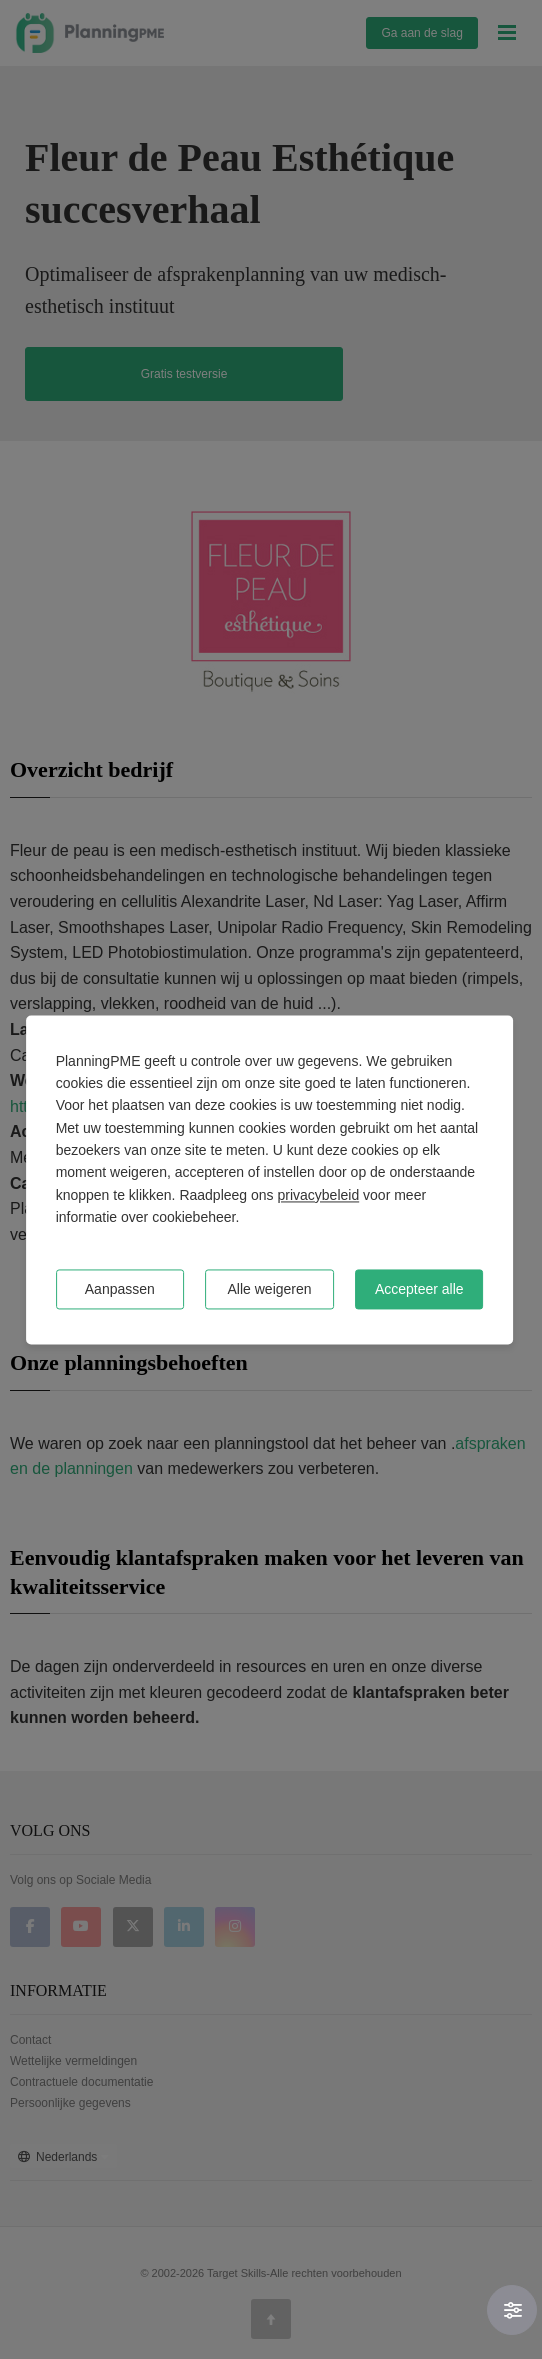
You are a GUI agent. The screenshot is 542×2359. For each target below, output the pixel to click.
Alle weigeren (270, 1289)
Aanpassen (120, 1289)
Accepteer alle (419, 1289)
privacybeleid (318, 1195)
